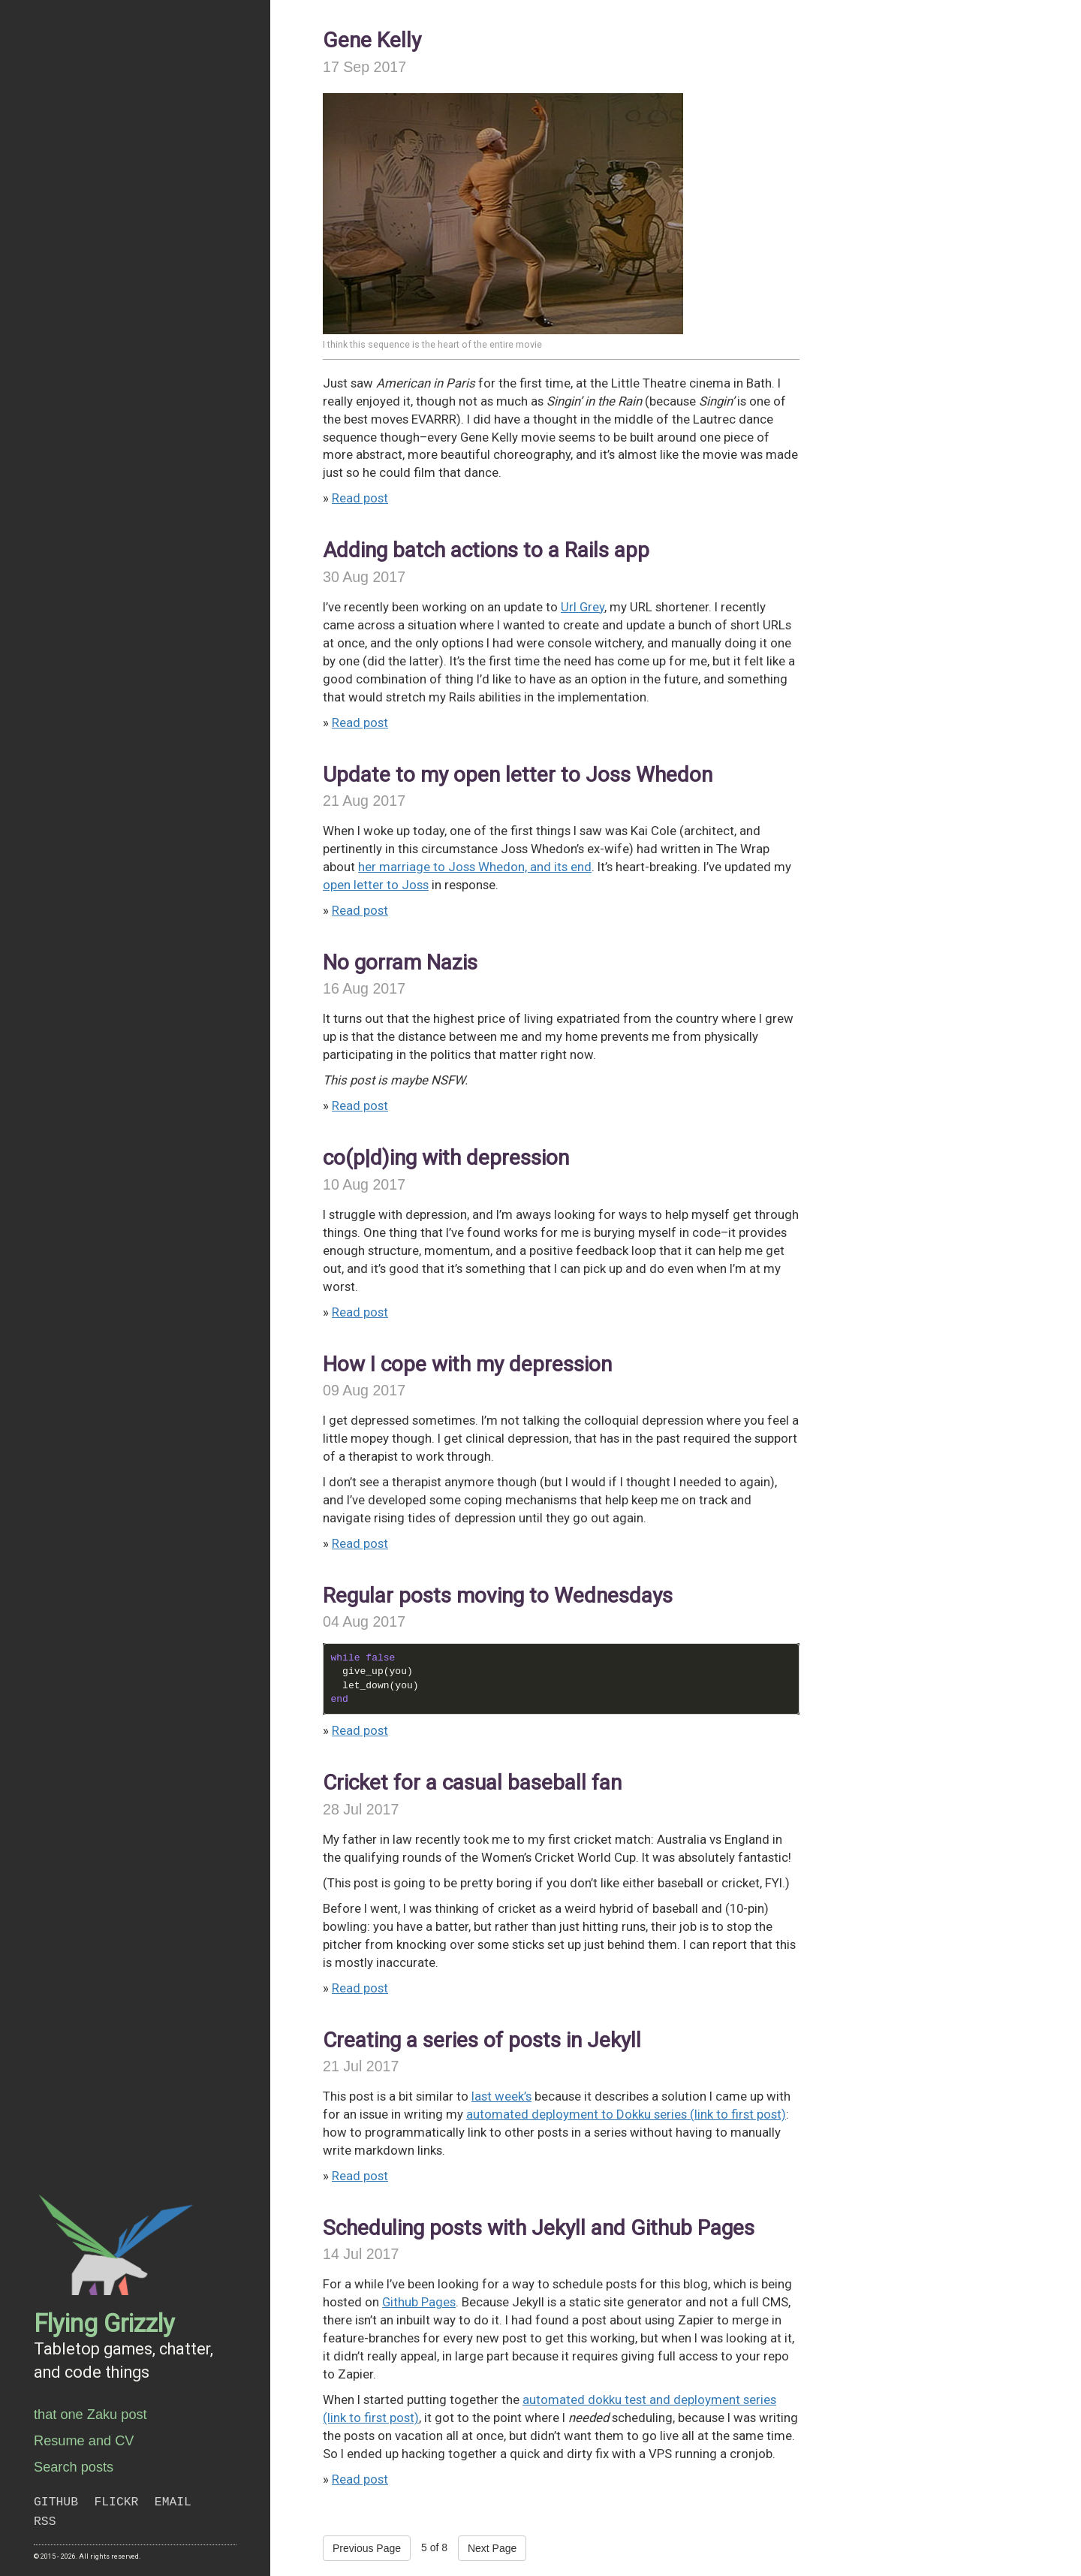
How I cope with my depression (467, 1364)
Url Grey (582, 606)
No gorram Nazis (400, 962)
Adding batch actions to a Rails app (486, 550)
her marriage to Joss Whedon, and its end (475, 866)
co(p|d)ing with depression (446, 1157)
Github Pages (419, 2301)
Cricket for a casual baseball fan (472, 1782)
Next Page (492, 2548)
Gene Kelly (372, 40)
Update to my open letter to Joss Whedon (517, 774)
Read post (360, 497)
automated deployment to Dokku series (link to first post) (626, 2114)
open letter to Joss (376, 884)
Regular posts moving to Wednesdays (498, 1595)
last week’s (501, 2096)
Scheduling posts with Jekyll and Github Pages (538, 2228)
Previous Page (367, 2548)
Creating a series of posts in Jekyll (482, 2040)
